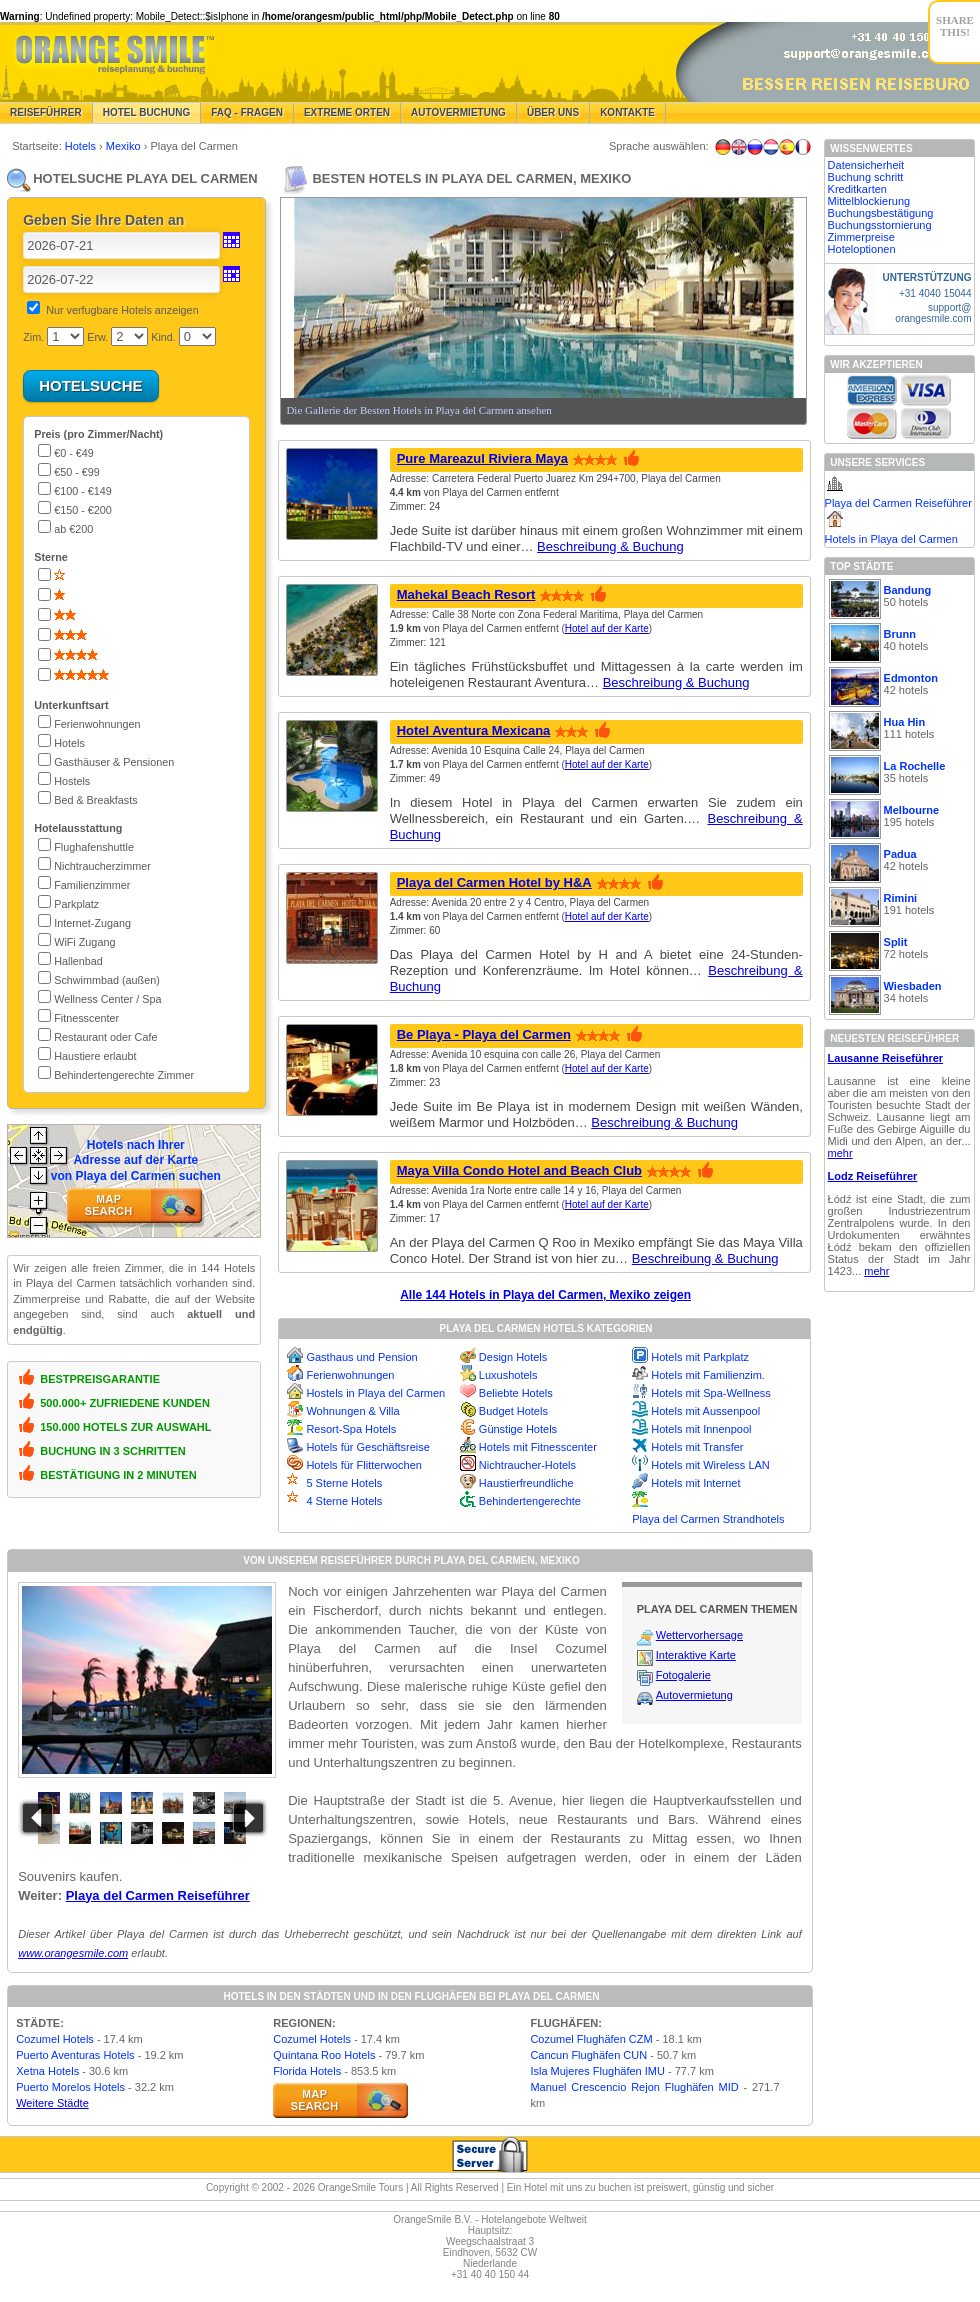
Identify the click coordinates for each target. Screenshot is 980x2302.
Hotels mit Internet (695, 1483)
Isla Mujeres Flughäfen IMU (597, 2071)
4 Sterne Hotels (344, 1501)
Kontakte (627, 112)
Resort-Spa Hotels (351, 1429)
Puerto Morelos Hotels (70, 2087)
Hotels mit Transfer (697, 1447)
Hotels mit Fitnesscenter (538, 1447)
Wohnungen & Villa (352, 1411)
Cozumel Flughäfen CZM (591, 2039)
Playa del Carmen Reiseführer (158, 1895)
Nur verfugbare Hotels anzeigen (122, 310)
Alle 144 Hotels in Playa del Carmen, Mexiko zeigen (545, 1295)
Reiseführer (46, 112)
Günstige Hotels (518, 1429)
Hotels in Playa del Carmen (891, 539)
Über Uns (553, 112)
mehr (840, 1153)
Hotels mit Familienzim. (708, 1375)
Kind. (163, 337)
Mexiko (125, 146)
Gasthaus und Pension (361, 1357)
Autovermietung (458, 112)
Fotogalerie (683, 1675)
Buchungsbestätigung (881, 213)
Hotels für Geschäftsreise (368, 1447)
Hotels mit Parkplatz (700, 1357)
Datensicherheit (866, 165)
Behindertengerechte (530, 1501)
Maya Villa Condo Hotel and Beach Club (519, 1170)
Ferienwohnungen (350, 1375)
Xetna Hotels (47, 2071)
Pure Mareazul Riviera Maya (482, 458)
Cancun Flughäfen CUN (588, 2055)
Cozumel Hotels (55, 2039)
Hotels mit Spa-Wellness (711, 1393)
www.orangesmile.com (73, 1953)
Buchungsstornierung (880, 225)
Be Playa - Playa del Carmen (484, 1034)
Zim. (33, 337)
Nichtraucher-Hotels (527, 1465)
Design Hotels (513, 1357)
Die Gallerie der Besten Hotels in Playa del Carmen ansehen (418, 410)
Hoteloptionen (862, 249)
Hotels (82, 146)
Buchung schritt (866, 177)
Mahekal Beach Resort (466, 594)
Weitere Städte (52, 2103)
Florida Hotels (307, 2071)
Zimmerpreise (861, 237)
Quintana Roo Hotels (324, 2055)
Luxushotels (508, 1375)
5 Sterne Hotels (344, 1483)
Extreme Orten (347, 112)
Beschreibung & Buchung (610, 546)
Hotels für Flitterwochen (364, 1465)
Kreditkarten (857, 189)
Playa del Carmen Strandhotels (708, 1519)
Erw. (97, 337)
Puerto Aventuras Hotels (75, 2055)
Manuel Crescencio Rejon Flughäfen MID (634, 2087)
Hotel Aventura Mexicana (474, 730)
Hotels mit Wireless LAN (710, 1465)
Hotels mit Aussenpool (705, 1411)
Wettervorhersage (699, 1635)
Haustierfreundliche (526, 1483)
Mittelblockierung (869, 201)
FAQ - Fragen (247, 112)
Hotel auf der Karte (607, 628)
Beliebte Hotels (516, 1393)
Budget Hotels (513, 1411)
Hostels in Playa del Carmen (375, 1393)
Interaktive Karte (696, 1655)
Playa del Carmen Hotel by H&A (494, 882)
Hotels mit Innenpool (701, 1429)
